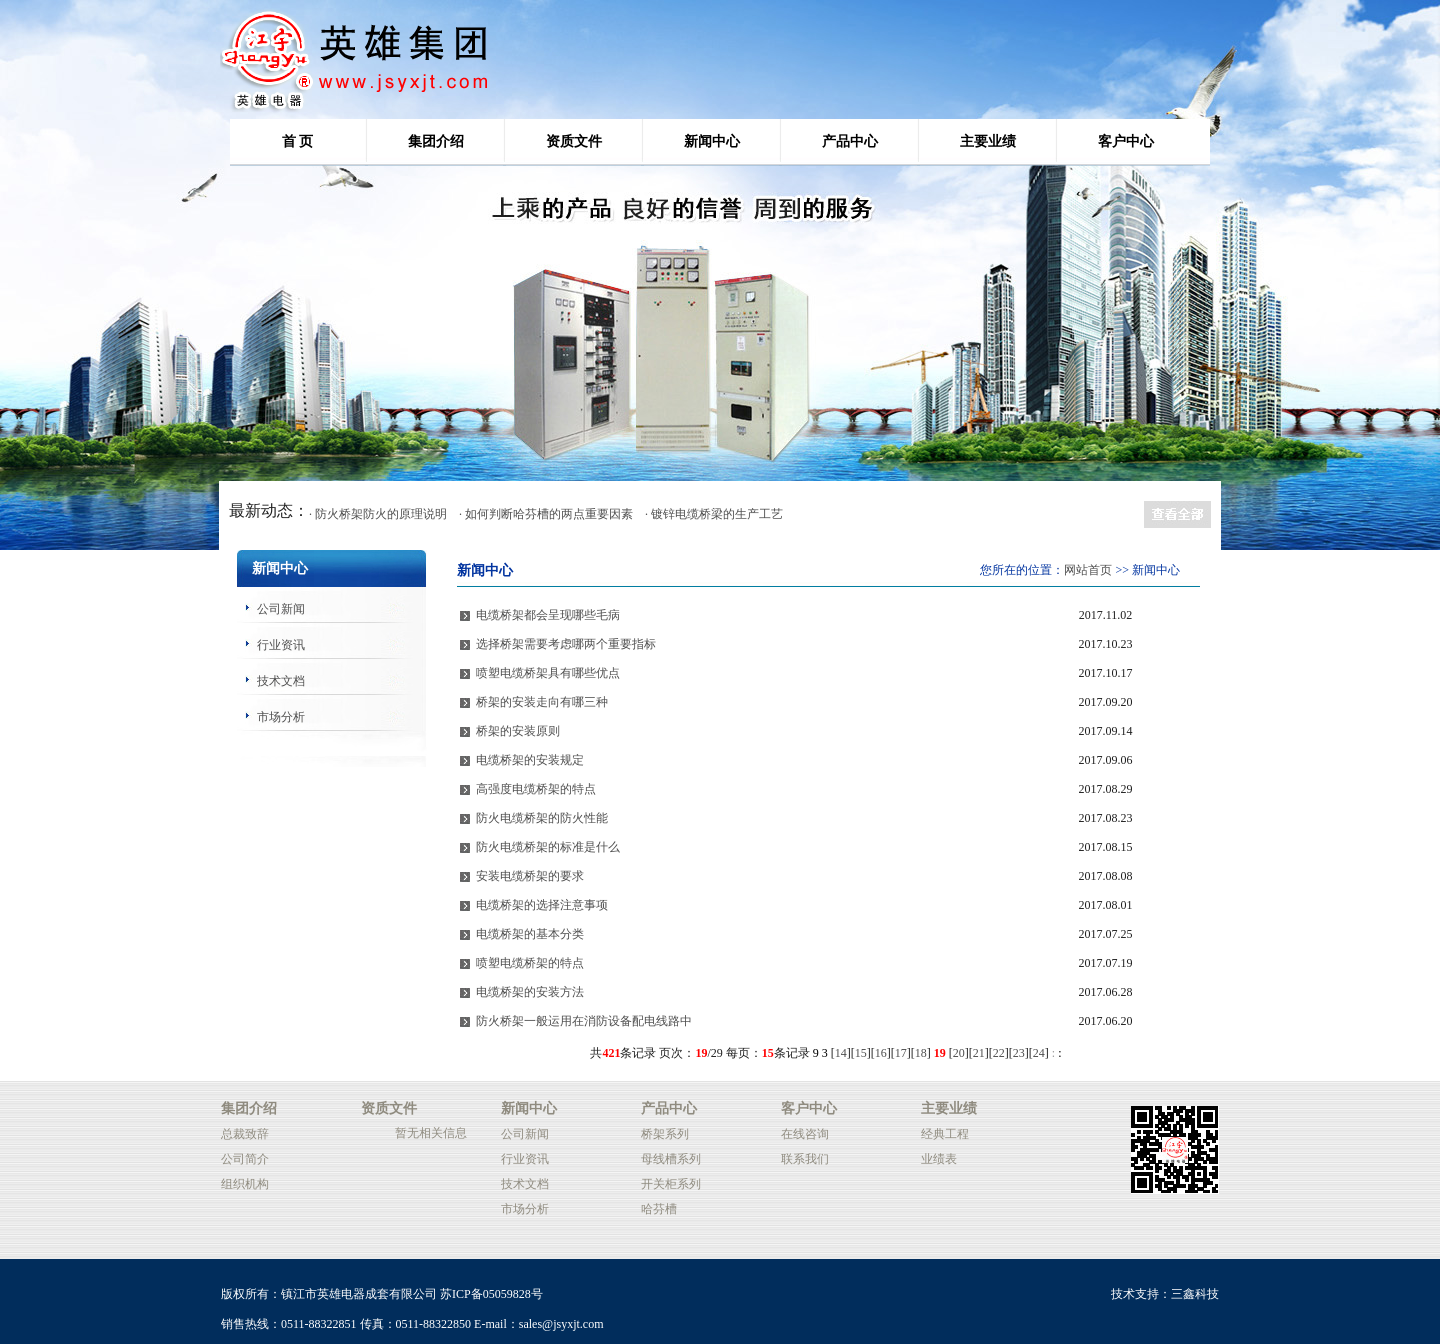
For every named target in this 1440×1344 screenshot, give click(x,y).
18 (921, 1053)
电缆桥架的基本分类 (530, 934)
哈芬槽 (659, 1209)
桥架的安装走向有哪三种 (542, 702)
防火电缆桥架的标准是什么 (548, 847)
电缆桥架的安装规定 (530, 760)
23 (1019, 1053)
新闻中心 (712, 141)
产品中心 (850, 141)
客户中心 (1126, 141)
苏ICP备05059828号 (491, 1294)
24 (1039, 1053)
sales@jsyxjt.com (561, 1324)
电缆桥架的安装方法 (530, 992)
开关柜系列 (671, 1184)
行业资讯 (281, 645)
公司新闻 (281, 609)
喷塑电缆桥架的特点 (530, 963)
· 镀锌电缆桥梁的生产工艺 (714, 514)
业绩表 (939, 1159)
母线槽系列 (671, 1159)
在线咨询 (805, 1134)
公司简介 (245, 1159)
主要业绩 (988, 141)
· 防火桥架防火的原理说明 (378, 514)
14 (841, 1053)
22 (999, 1053)
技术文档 (281, 681)
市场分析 (281, 717)
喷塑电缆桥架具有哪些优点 (548, 673)
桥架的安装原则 (518, 731)
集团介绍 (436, 141)
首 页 (298, 141)
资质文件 (574, 141)
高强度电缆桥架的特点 (536, 789)
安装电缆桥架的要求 (530, 876)
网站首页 (1088, 570)
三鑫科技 (1195, 1294)
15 (861, 1053)
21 (979, 1053)
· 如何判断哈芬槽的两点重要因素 (546, 514)
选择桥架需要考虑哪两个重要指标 (566, 644)
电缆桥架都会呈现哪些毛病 (548, 615)
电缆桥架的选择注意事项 (542, 905)
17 (901, 1053)
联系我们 (805, 1159)
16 (881, 1053)
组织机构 (245, 1184)
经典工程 (945, 1134)
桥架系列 (665, 1134)
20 (959, 1053)
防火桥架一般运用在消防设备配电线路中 (584, 1021)
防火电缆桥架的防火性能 (542, 818)
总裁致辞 (245, 1134)
